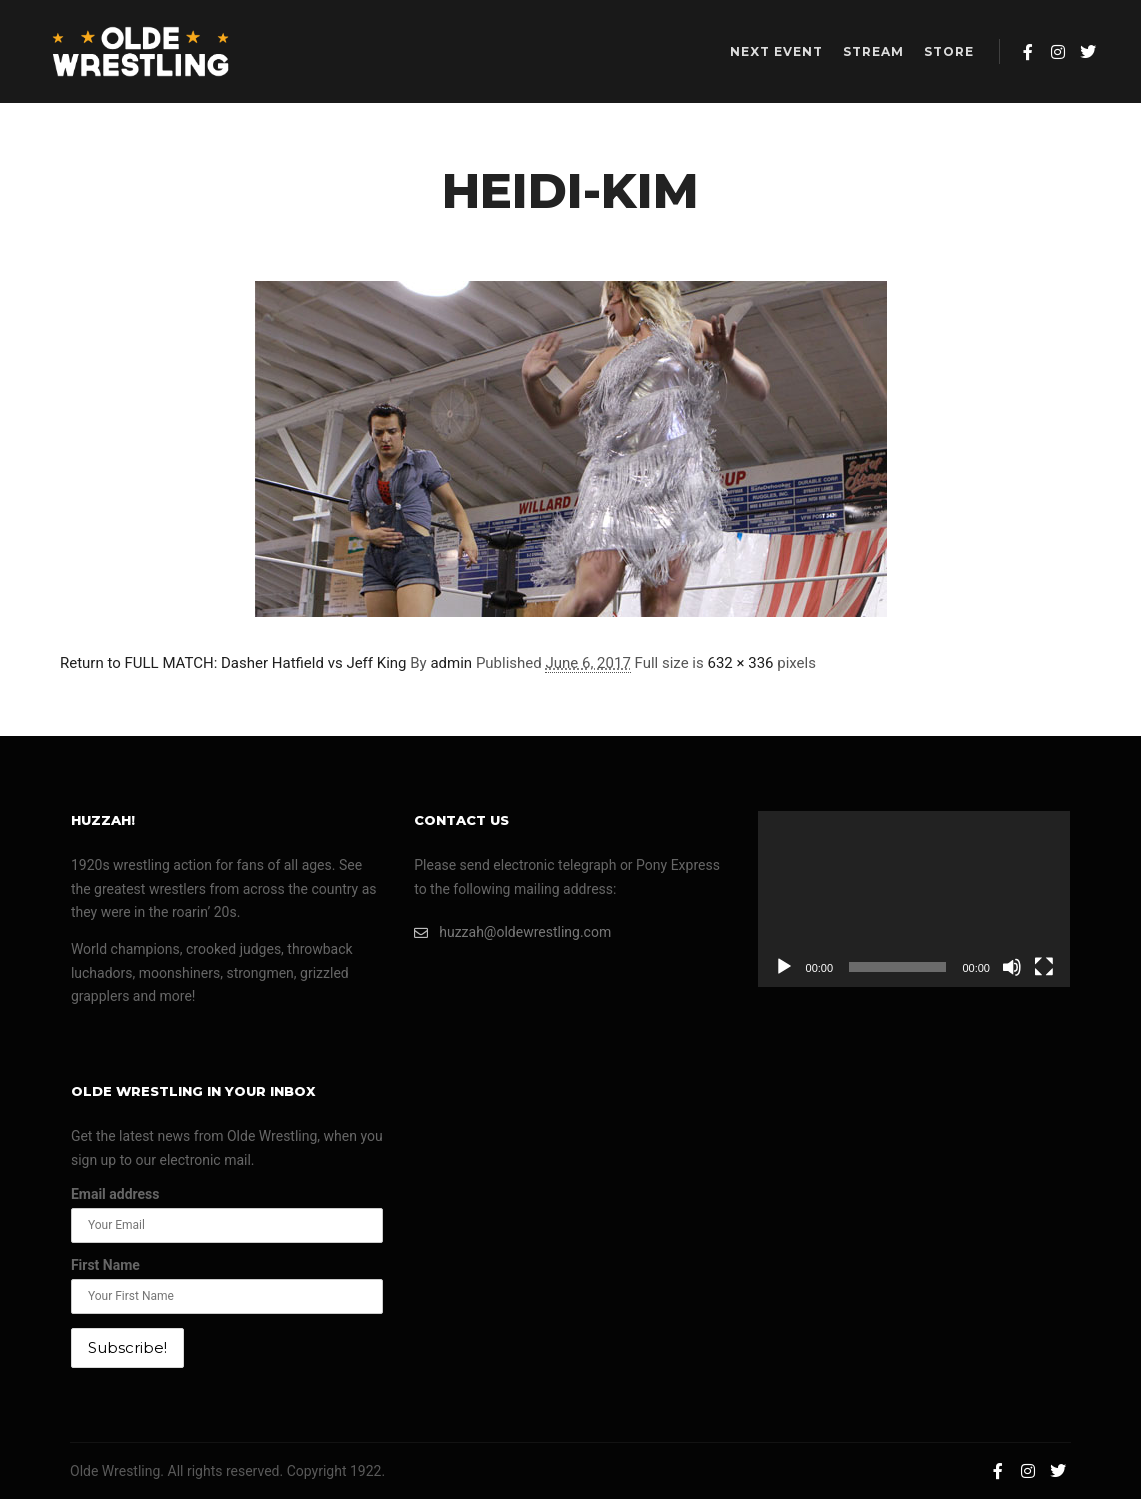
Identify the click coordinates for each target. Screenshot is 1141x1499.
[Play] (784, 967)
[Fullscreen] (1044, 967)
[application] (914, 899)
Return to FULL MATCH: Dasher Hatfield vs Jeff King (233, 663)
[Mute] (1012, 967)
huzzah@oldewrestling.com (512, 932)
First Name (105, 1265)
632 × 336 (740, 663)
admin (451, 663)
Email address (115, 1194)
